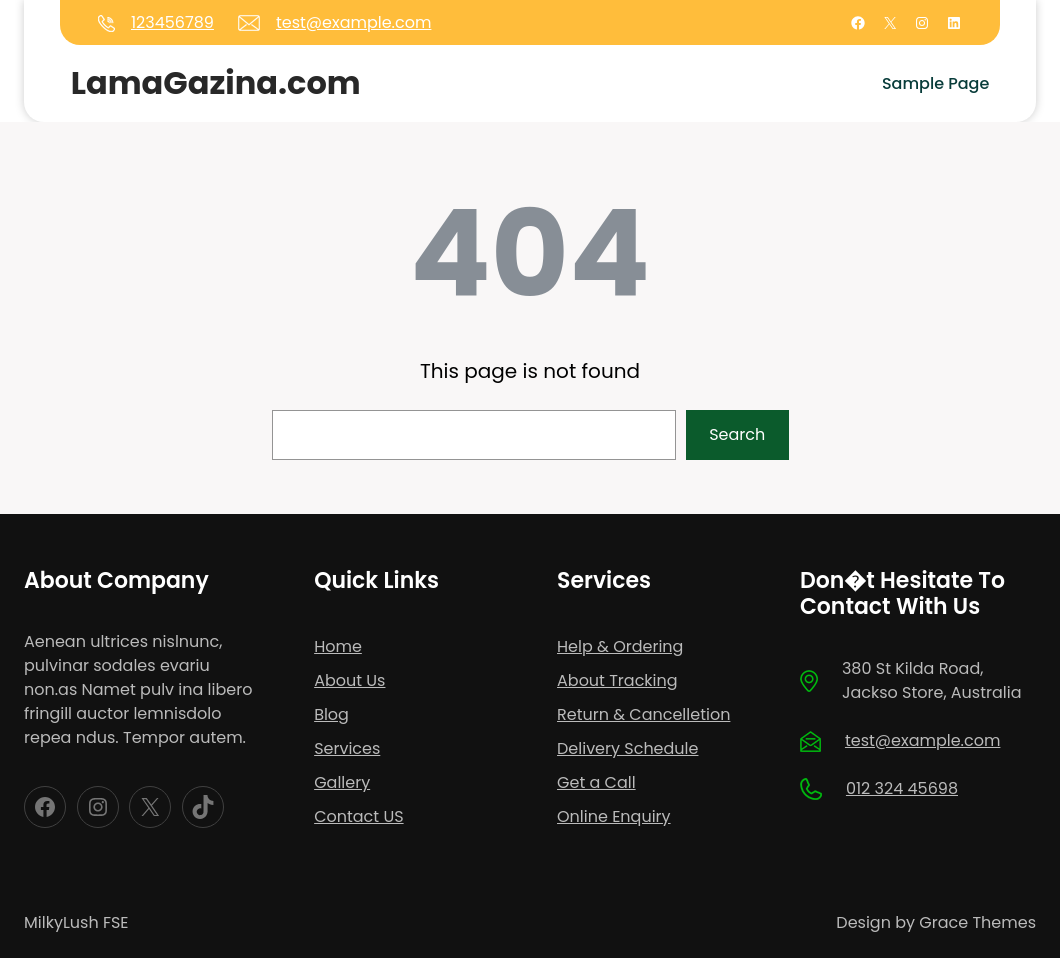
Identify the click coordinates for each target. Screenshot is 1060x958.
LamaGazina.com (216, 82)
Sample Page (935, 83)
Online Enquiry (614, 816)
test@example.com (353, 22)
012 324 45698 (902, 788)
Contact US (358, 816)
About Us (349, 680)
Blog (331, 714)
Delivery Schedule (627, 748)
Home (338, 646)
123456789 (172, 22)
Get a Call (596, 782)
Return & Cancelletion (643, 714)
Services (347, 748)
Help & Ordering (620, 646)
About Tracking (617, 680)
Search (737, 434)
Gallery (342, 782)
